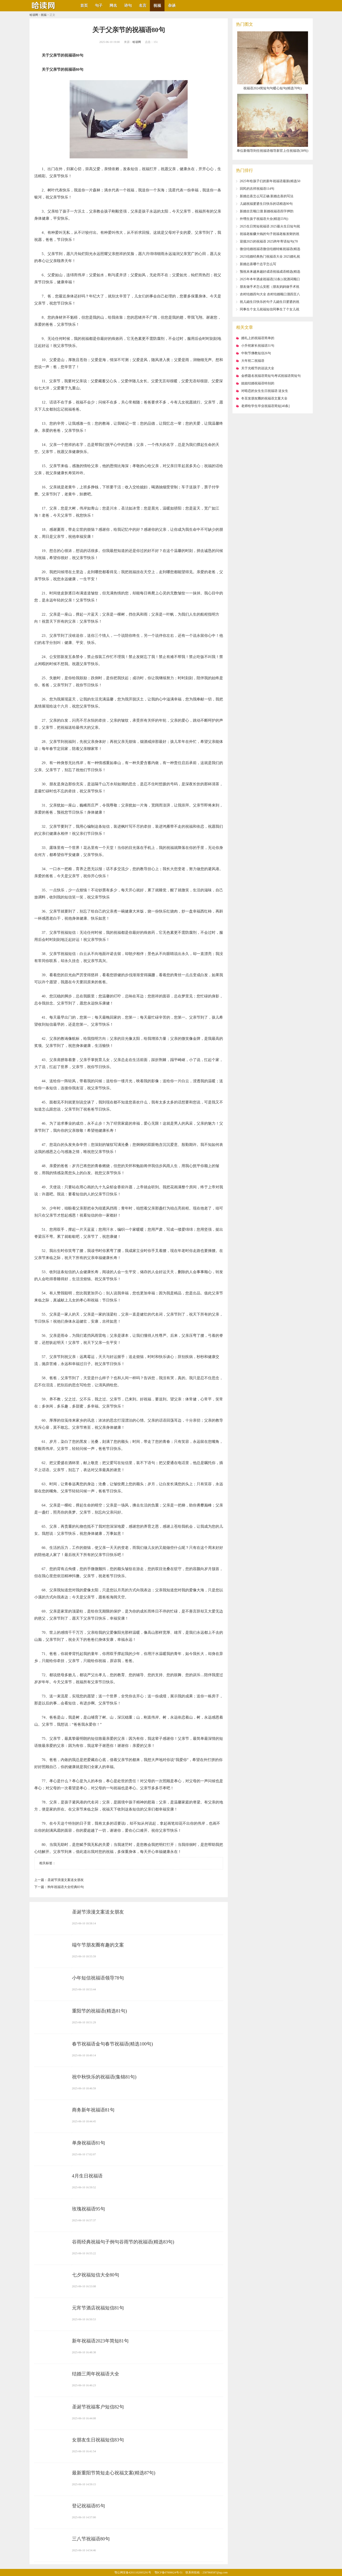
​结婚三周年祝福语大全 (95, 2373)
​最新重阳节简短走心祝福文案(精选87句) (113, 2472)
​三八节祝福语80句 (91, 2538)
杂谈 (172, 6)
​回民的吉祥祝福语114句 (257, 188)
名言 (142, 6)
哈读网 (34, 14)
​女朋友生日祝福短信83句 (98, 2439)
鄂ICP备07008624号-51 (169, 2572)
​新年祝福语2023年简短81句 (100, 2340)
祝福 (157, 6)
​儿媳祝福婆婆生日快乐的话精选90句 (266, 204)
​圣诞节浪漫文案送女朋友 (65, 1880)
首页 (84, 6)
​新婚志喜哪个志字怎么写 (258, 264)
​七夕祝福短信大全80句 (95, 2274)
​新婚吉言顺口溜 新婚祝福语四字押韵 (267, 211)
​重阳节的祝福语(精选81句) (99, 2010)
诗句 (128, 6)
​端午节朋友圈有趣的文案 (98, 1944)
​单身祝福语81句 (88, 2142)
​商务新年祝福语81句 (93, 2109)
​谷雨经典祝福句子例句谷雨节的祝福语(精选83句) (123, 2241)
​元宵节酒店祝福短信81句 (98, 2307)
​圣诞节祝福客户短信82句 (98, 2406)
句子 (98, 6)
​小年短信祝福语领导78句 (98, 1977)
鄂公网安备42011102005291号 (132, 2572)
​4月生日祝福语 (87, 2175)
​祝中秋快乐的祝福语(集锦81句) (104, 2076)
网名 (113, 6)
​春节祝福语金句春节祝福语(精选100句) (112, 2043)
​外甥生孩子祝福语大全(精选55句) (264, 219)
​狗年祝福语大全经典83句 (65, 1887)
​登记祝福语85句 (88, 2505)
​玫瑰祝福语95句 (88, 2208)
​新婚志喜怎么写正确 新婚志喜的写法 (267, 196)
